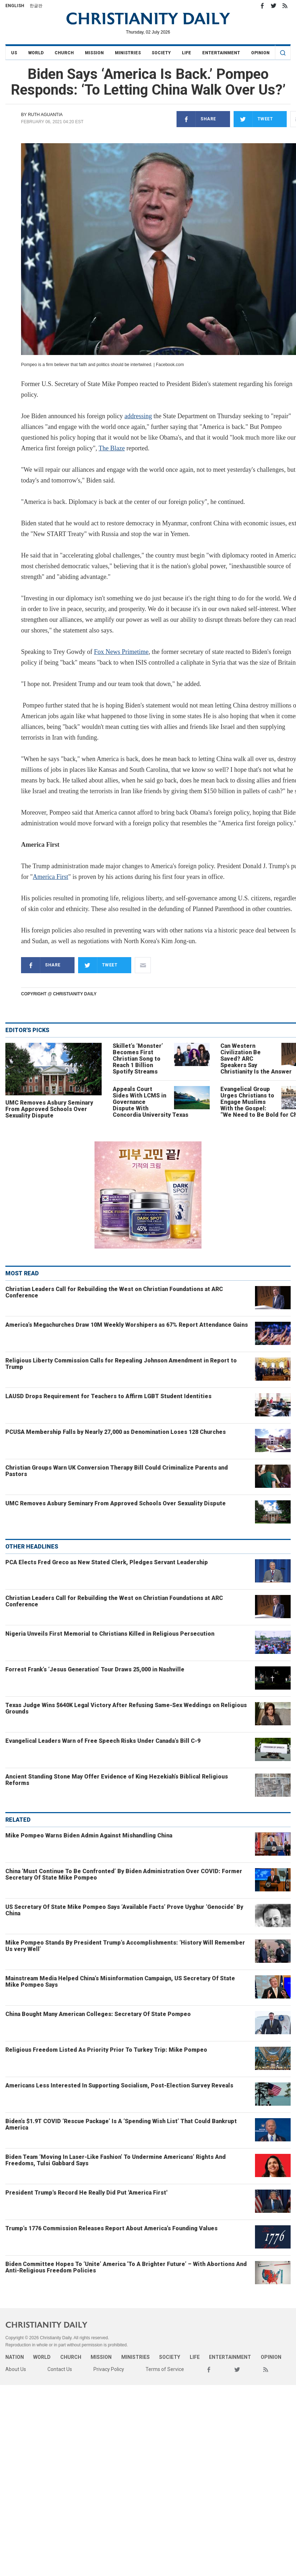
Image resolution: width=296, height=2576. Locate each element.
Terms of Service (165, 2369)
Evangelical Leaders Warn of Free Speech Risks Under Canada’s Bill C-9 (102, 1740)
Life (186, 52)
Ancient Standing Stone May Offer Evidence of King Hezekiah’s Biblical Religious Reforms (116, 1779)
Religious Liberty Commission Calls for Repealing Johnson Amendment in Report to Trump (121, 1363)
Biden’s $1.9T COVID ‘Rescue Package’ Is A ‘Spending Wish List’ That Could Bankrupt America (121, 2124)
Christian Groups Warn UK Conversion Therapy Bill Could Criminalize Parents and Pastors (116, 1470)
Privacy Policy (108, 2369)
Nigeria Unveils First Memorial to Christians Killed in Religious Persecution (109, 1633)
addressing (138, 416)
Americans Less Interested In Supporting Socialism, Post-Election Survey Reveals (119, 2085)
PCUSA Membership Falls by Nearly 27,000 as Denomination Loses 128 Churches (115, 1432)
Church (64, 52)
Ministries (128, 52)
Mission (94, 52)
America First (50, 876)
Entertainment (221, 52)
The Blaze (111, 448)
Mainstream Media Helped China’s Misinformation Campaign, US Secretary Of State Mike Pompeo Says (120, 1981)
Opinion (260, 52)
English (14, 5)
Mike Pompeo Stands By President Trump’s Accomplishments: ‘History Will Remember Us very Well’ (125, 1945)
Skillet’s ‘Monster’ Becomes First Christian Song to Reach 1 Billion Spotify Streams (138, 1058)
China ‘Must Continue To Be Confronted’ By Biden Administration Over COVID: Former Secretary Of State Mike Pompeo (123, 1874)
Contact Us (59, 2369)
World (36, 52)
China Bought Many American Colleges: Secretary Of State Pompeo (98, 2014)
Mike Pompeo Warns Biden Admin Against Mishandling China (88, 1835)
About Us (15, 2369)
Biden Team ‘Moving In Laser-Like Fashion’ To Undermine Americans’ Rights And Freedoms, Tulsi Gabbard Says (115, 2160)
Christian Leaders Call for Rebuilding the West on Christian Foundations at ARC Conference (114, 1292)
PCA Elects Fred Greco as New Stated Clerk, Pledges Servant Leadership (106, 1562)
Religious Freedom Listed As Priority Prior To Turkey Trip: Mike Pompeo (106, 2049)
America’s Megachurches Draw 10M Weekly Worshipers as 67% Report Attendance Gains (126, 1324)
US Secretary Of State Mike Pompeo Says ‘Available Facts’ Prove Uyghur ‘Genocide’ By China (124, 1910)
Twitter (273, 5)
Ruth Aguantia (45, 114)
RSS (285, 5)
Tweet (253, 119)
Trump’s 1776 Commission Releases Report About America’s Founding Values (111, 2228)
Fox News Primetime (121, 651)
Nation (14, 2357)
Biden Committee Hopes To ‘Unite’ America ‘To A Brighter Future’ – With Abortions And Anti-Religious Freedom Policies (126, 2267)
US (14, 52)
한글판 (36, 5)
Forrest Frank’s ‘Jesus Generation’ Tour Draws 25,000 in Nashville (94, 1669)
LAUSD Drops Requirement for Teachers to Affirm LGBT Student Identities (108, 1396)
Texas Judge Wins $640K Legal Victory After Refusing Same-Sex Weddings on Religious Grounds (126, 1708)
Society (161, 52)
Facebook (262, 5)
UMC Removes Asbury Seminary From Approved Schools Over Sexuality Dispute (49, 1109)
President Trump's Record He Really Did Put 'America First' (86, 2192)
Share (196, 119)
